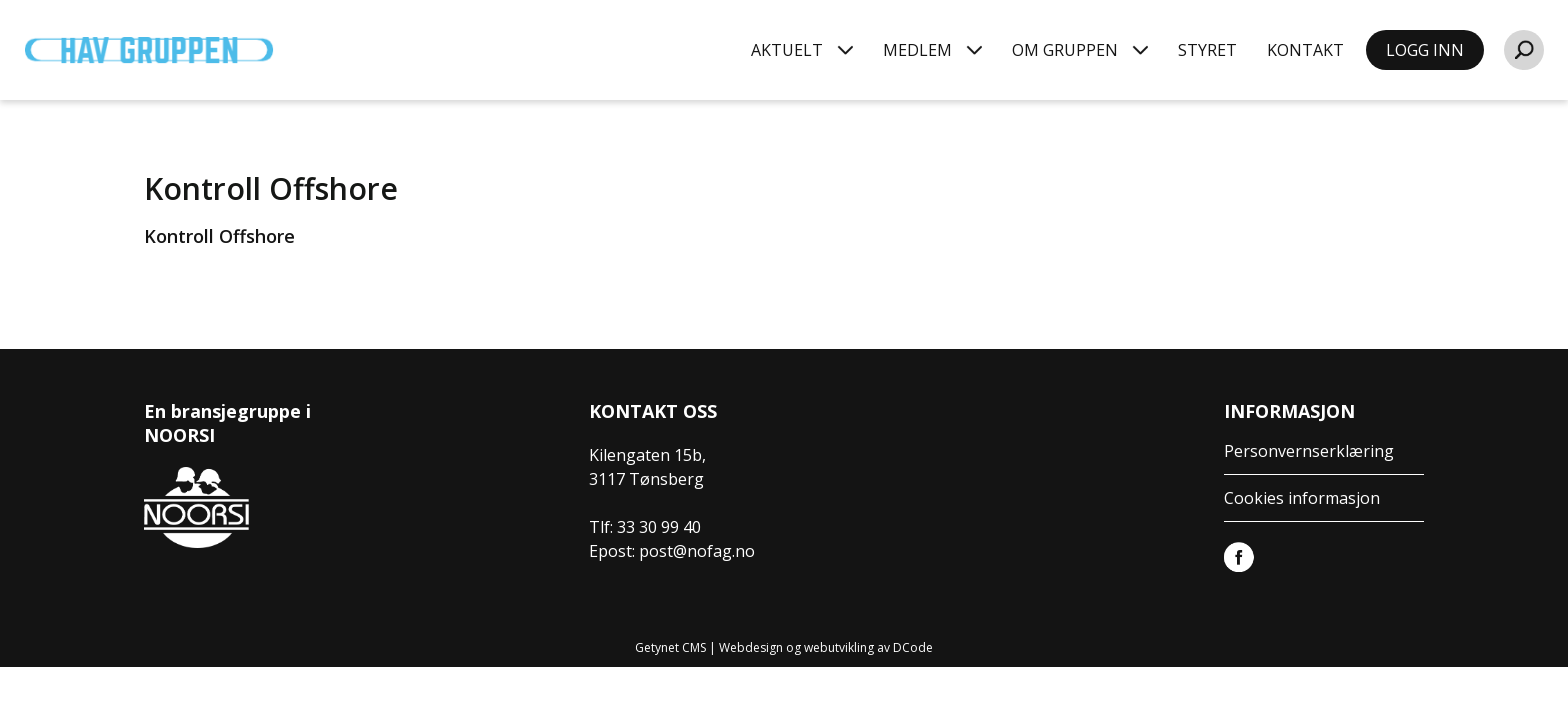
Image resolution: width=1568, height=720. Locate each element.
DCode (913, 647)
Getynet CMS (670, 647)
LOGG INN (1425, 50)
